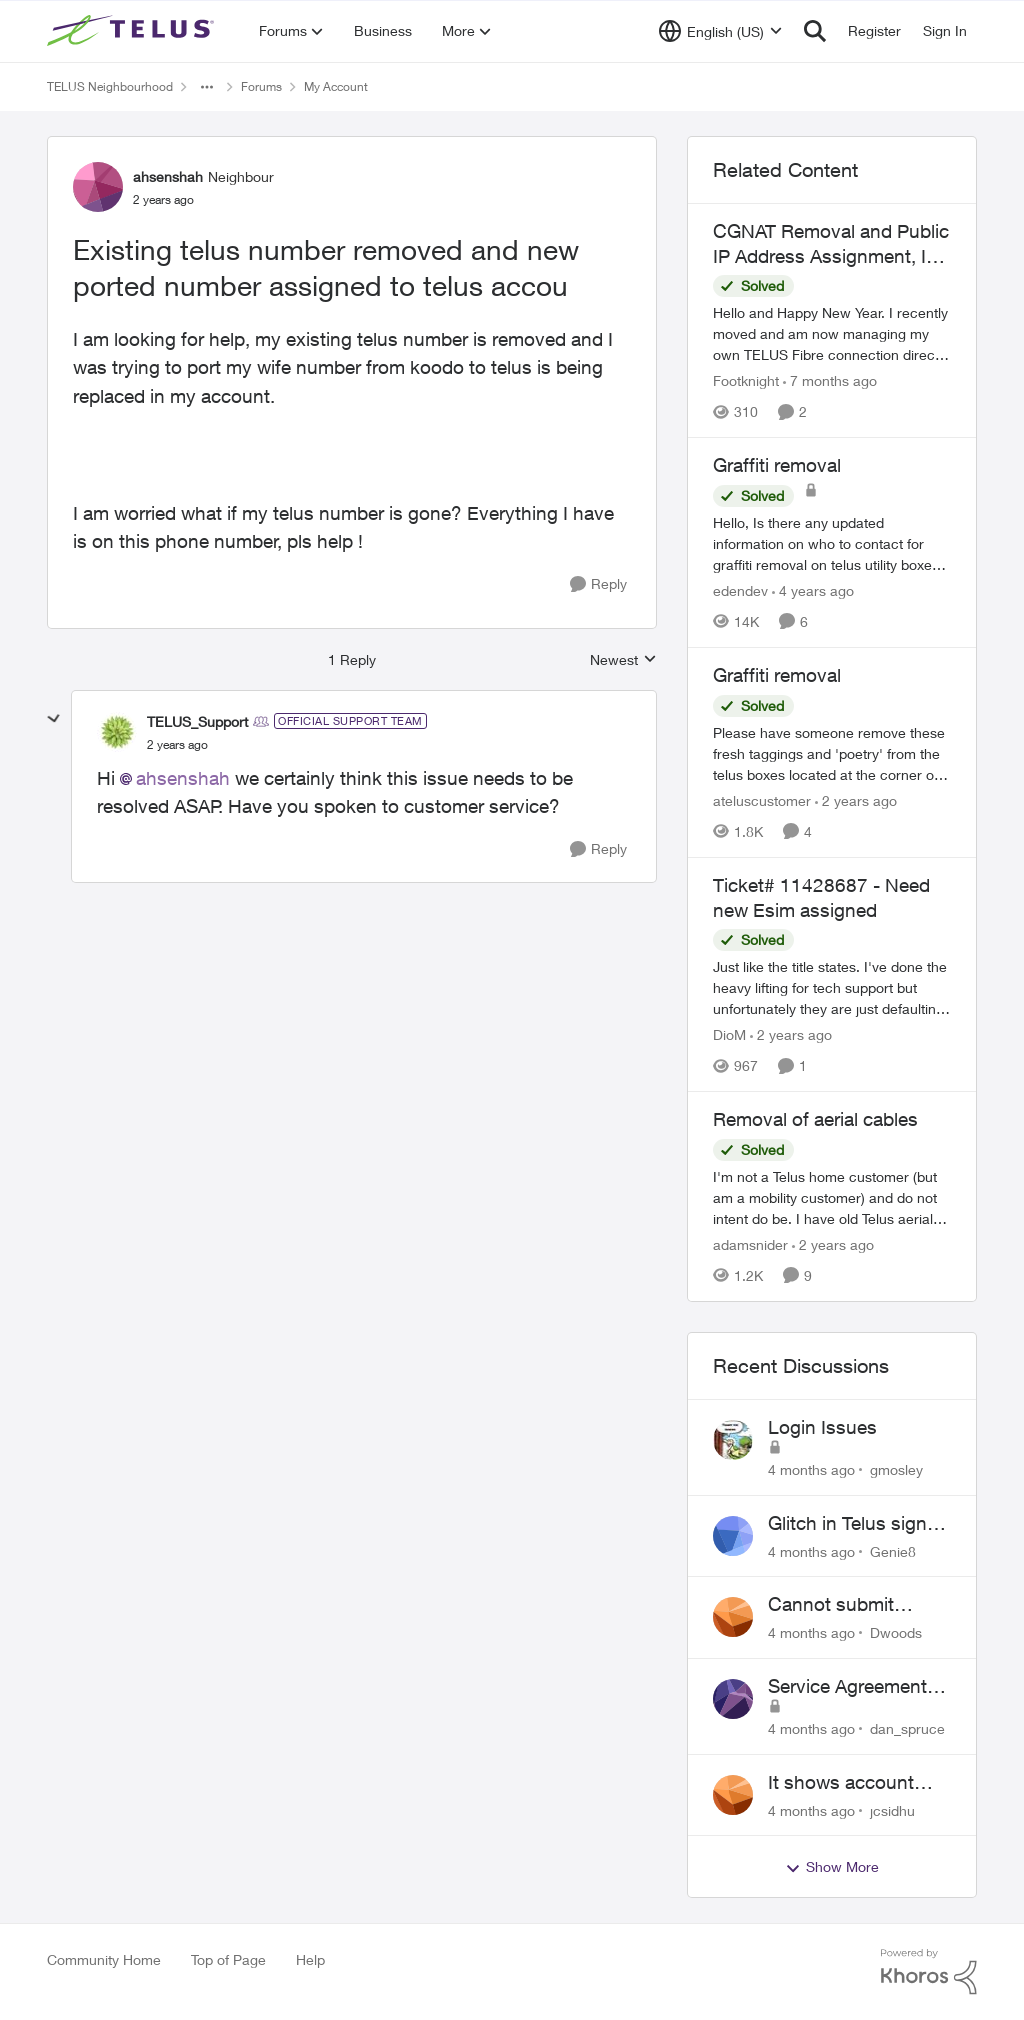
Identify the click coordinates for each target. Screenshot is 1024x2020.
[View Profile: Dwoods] (733, 1617)
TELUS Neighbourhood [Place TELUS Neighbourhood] (110, 86)
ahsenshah (183, 778)
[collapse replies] (54, 719)
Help (310, 1959)
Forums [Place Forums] (261, 86)
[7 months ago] (830, 380)
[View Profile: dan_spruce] (733, 1699)
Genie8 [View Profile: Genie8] (893, 1550)
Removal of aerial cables (815, 1119)
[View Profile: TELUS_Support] (117, 732)
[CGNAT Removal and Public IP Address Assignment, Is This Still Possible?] (832, 333)
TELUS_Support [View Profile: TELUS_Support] (197, 721)
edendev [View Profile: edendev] (740, 590)
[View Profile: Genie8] (733, 1536)
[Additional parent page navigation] (207, 87)
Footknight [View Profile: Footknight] (746, 380)
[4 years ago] (813, 590)
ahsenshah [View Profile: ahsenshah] (168, 176)
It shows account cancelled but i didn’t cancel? (855, 1783)
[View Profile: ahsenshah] (98, 187)
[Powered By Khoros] (929, 1972)
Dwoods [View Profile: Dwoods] (896, 1632)
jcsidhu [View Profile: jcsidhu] (892, 1809)
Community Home (104, 1959)
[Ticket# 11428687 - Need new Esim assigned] (832, 987)
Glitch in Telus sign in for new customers (857, 1524)
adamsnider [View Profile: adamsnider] (750, 1244)
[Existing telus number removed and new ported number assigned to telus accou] (177, 745)
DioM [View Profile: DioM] (729, 1034)
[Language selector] (720, 31)
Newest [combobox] (623, 660)
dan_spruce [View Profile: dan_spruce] (907, 1728)
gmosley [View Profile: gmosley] (896, 1469)
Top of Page (228, 1959)
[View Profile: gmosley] (733, 1440)
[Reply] (598, 584)
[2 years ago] (856, 800)
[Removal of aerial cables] (832, 1197)
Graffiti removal (777, 465)
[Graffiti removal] (832, 543)
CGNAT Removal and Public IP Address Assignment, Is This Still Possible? (831, 244)
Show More (832, 1867)
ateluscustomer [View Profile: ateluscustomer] (762, 800)
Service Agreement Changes (847, 1687)
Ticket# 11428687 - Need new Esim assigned (821, 897)
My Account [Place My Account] (336, 86)
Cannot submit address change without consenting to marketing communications (849, 1605)
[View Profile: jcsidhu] (733, 1795)
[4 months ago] (811, 1469)
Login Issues (822, 1427)
